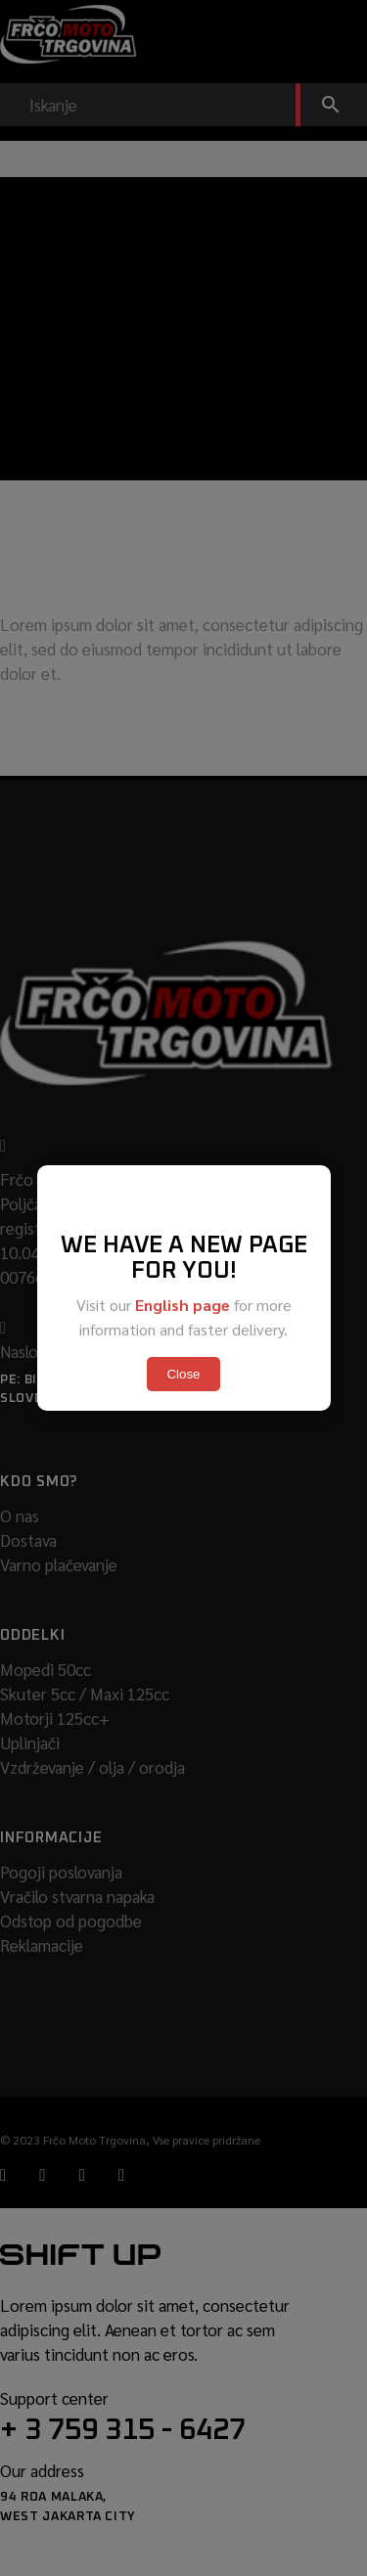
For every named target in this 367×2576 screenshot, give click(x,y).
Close (183, 1374)
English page (182, 1304)
